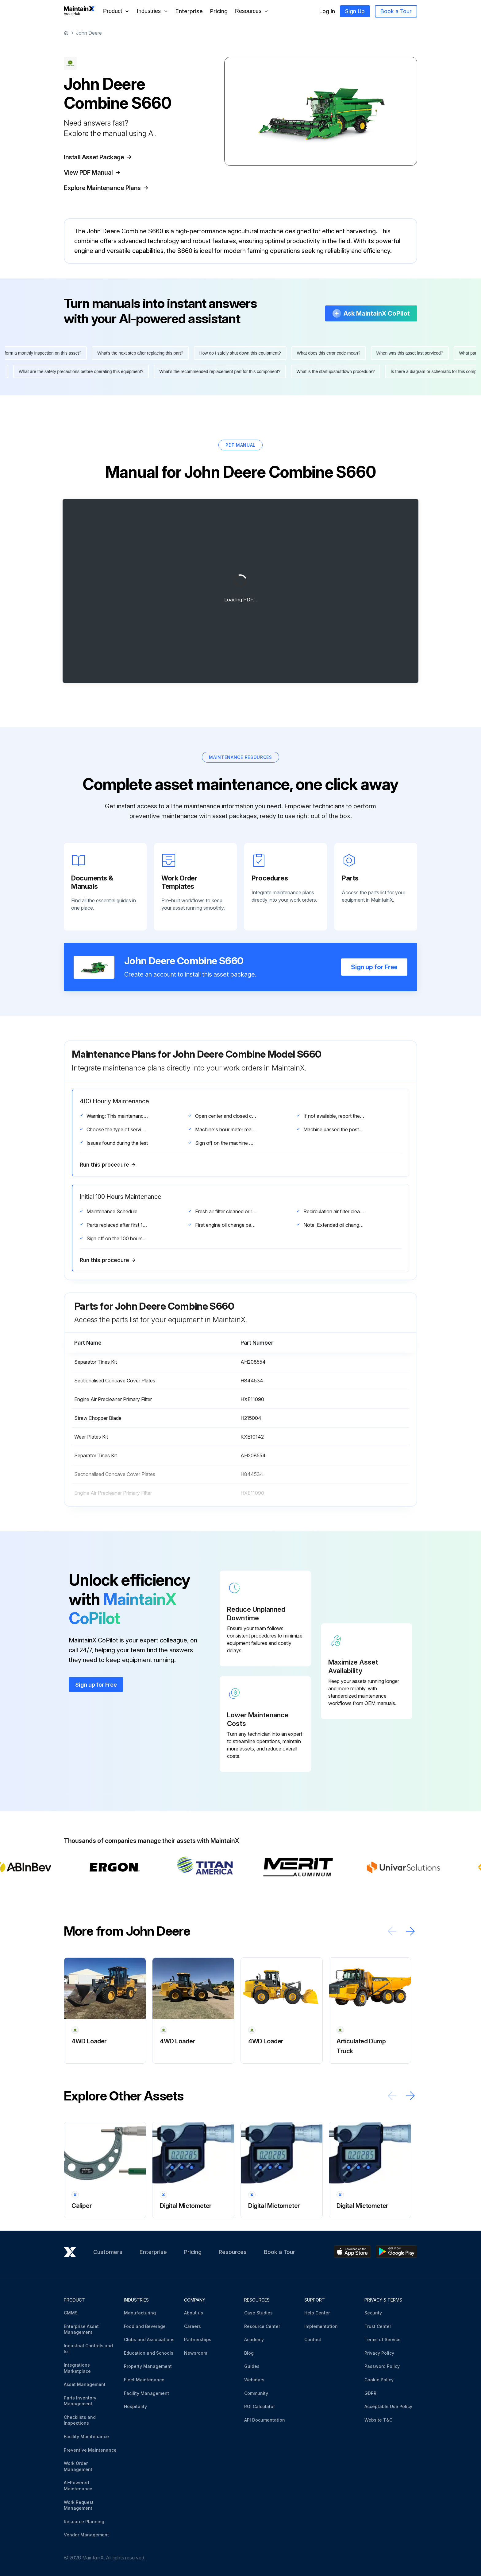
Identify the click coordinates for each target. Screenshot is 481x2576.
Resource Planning (84, 2521)
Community (256, 2393)
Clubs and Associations (149, 2339)
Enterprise (189, 11)
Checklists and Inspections (80, 2420)
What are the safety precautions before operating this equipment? (76, 371)
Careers (192, 2326)
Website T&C (378, 2420)
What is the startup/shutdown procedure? (330, 371)
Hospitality (135, 2406)
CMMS (71, 2312)
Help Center (317, 2312)
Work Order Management (78, 2466)
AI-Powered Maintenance (78, 2485)
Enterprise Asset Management (81, 2329)
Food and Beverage (145, 2326)
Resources (233, 2252)
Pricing (219, 11)
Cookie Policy (379, 2379)
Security (373, 2312)
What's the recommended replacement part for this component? (215, 371)
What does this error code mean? (333, 353)
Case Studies (258, 2312)
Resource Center (262, 2326)
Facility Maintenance (86, 2436)
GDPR (370, 2393)
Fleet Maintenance (144, 2379)
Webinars (254, 2379)
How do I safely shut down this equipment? (245, 353)
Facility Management (146, 2393)
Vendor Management (86, 2534)
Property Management (148, 2366)
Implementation (321, 2326)
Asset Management (85, 2384)
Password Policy (382, 2366)
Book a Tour (396, 11)
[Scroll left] (392, 1931)
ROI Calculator (259, 2406)
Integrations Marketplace (77, 2368)
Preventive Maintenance (90, 2450)
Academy (254, 2339)
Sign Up (355, 11)
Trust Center (377, 2326)
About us (193, 2312)
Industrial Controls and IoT (88, 2348)
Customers (107, 2252)
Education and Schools (148, 2353)
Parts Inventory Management (80, 2401)
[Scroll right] (410, 1931)
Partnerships (197, 2339)
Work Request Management (79, 2505)
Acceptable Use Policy (388, 2406)
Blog (249, 2353)
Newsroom (195, 2353)
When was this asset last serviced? (414, 353)
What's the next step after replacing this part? (145, 353)
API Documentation (264, 2420)
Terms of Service (382, 2339)
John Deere (89, 33)
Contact (312, 2339)
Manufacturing (140, 2312)
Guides (252, 2366)
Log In (327, 11)
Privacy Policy (379, 2353)
